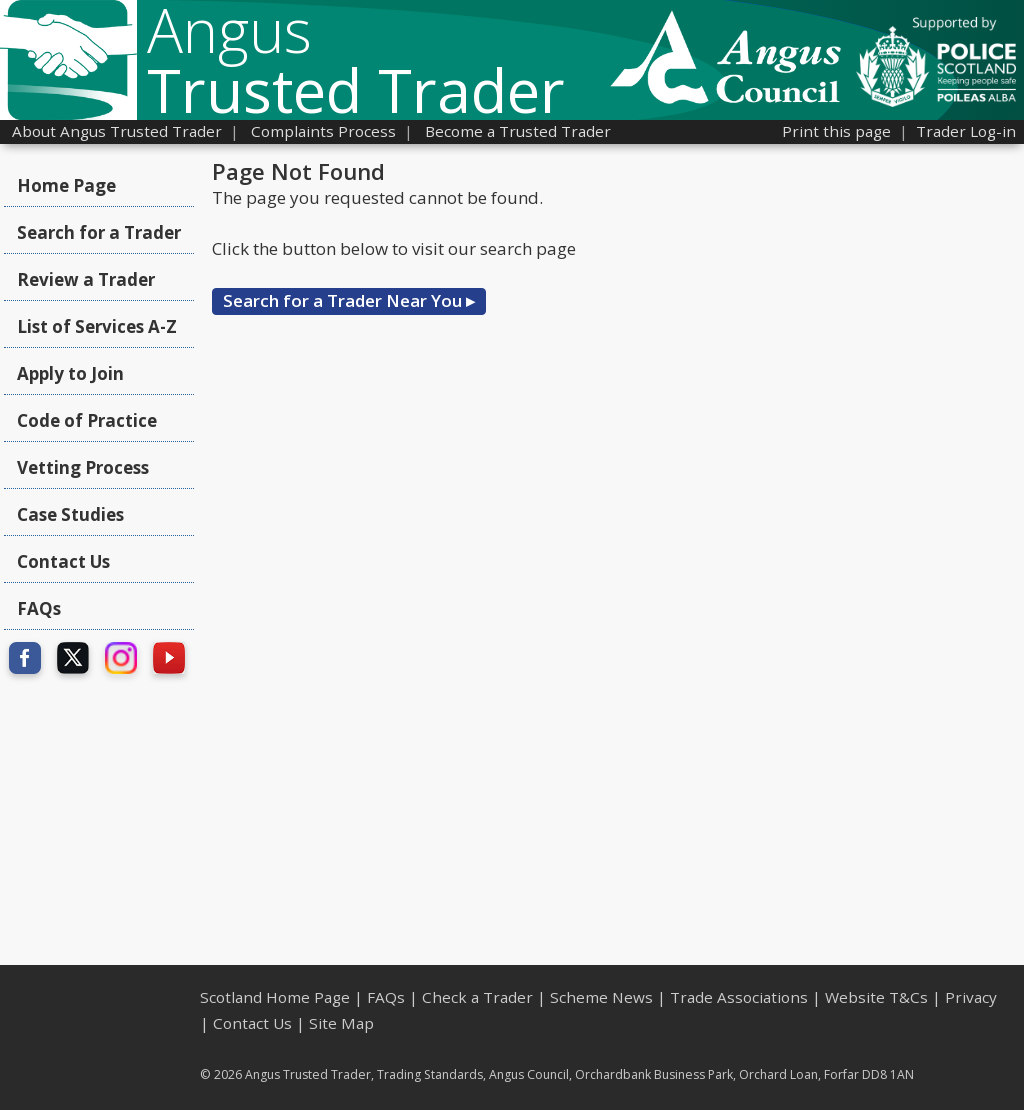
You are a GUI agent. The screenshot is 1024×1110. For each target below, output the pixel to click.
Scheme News (601, 997)
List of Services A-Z (97, 326)
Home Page (66, 185)
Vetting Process (83, 467)
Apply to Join (70, 373)
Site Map (341, 1023)
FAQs (39, 608)
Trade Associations (739, 997)
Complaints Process (323, 131)
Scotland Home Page (275, 997)
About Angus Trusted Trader (117, 131)
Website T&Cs (876, 997)
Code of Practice (87, 420)
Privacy (971, 997)
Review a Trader (86, 279)
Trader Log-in (966, 131)
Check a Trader (477, 997)
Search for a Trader (99, 232)
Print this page (836, 131)
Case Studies (70, 514)
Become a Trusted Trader (518, 131)
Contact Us (63, 561)
